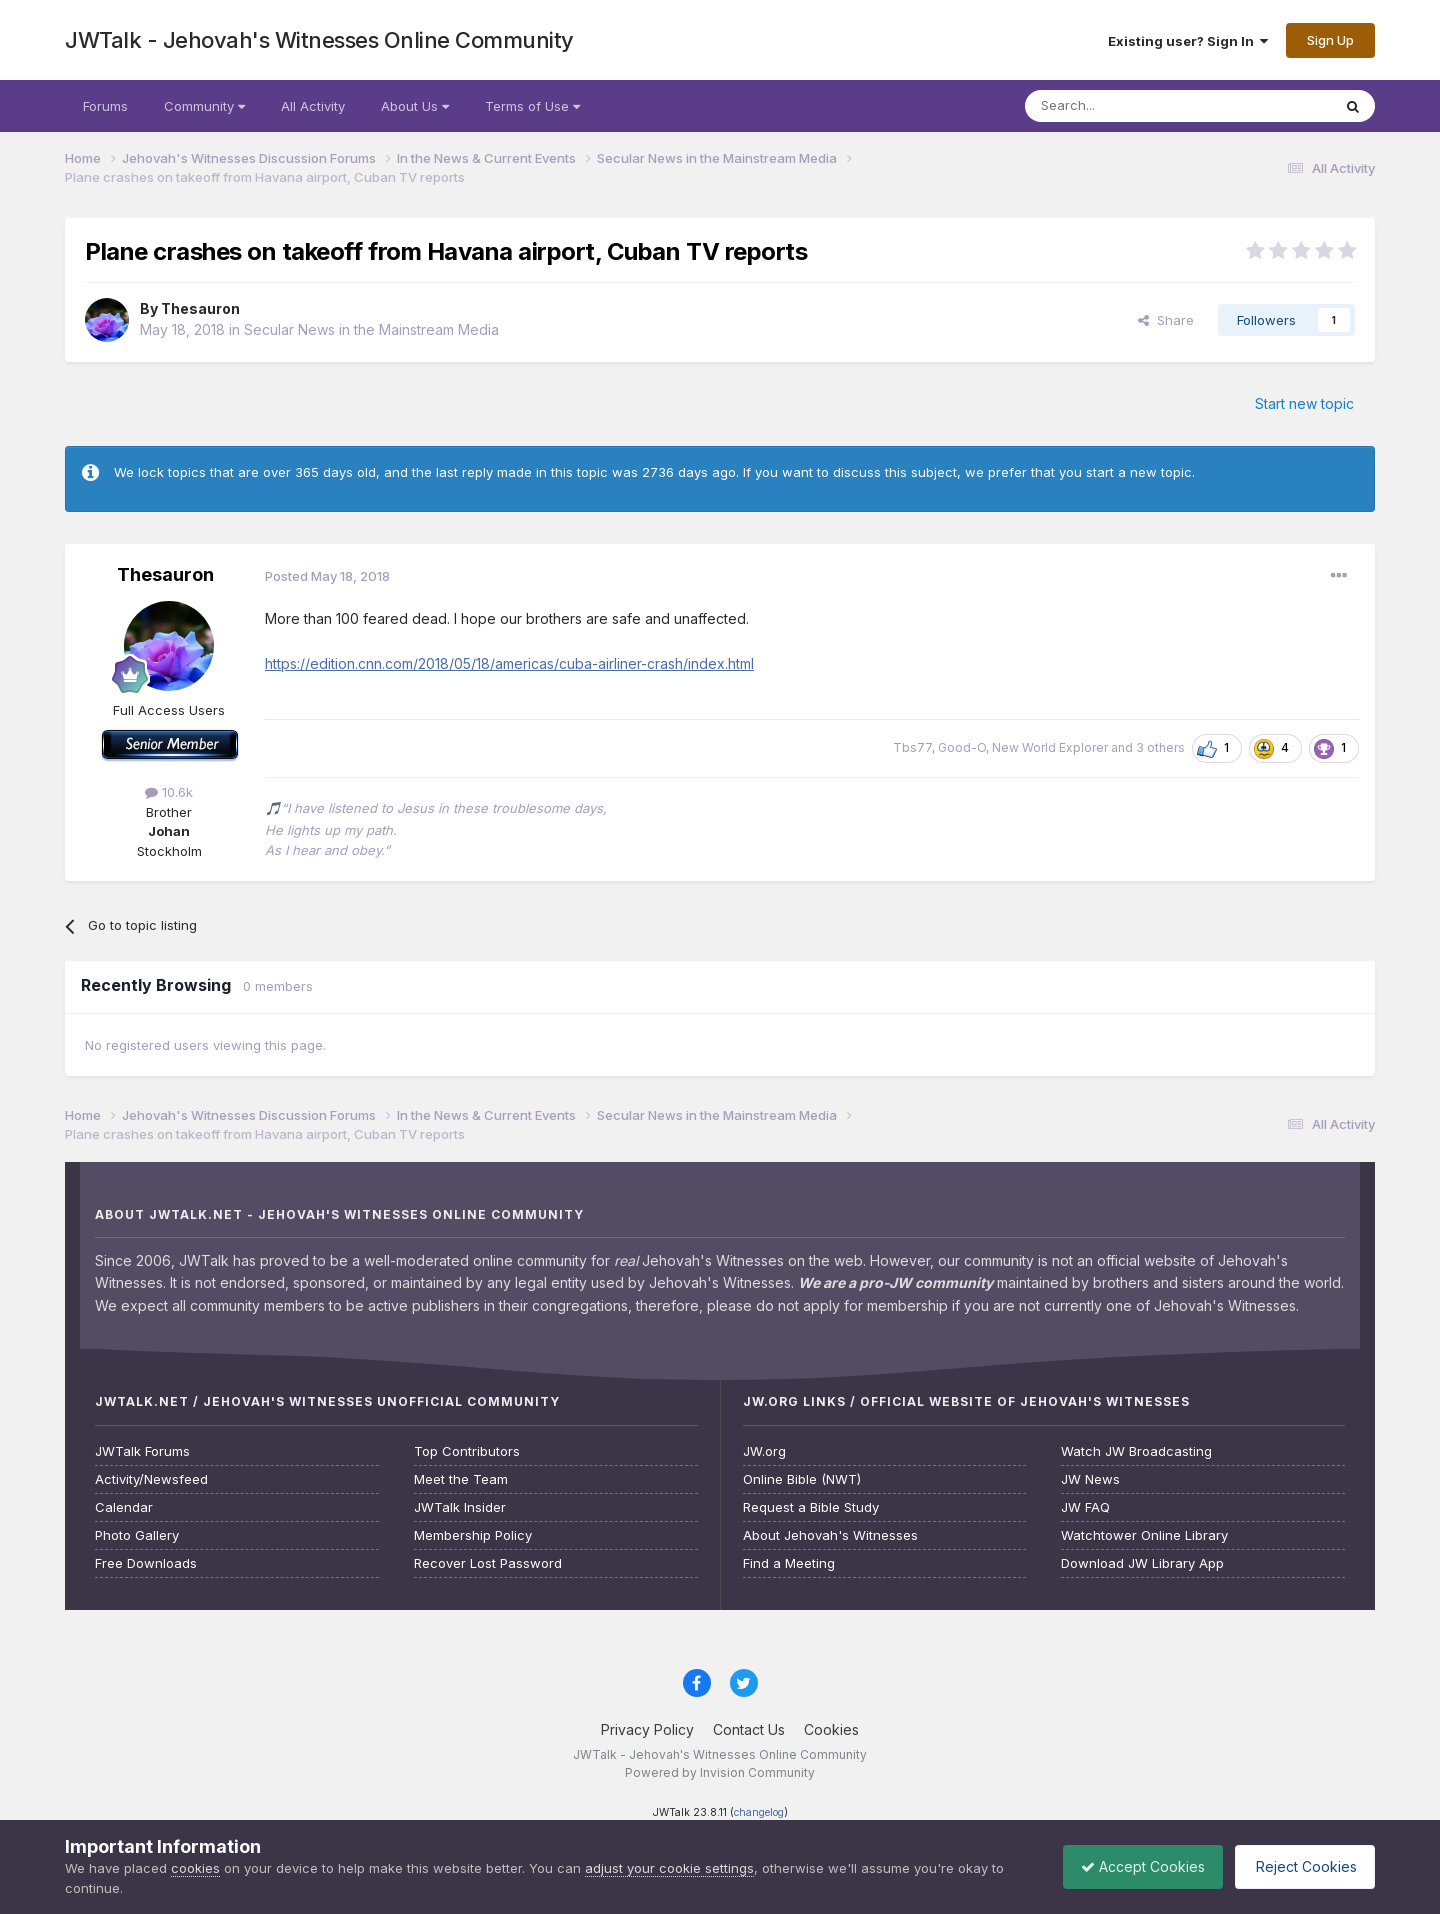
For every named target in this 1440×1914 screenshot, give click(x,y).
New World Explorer (1050, 747)
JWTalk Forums (142, 1451)
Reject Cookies (1301, 1866)
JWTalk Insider (460, 1507)
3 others (1160, 747)
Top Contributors (467, 1451)
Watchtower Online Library (1144, 1535)
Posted (327, 576)
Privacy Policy (647, 1729)
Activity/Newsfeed (151, 1479)
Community (204, 106)
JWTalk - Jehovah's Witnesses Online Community (319, 40)
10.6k (169, 792)
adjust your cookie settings (669, 1868)
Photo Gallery (137, 1535)
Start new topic (1304, 403)
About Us (415, 106)
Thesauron (200, 308)
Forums (105, 106)
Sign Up (1330, 40)
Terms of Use (532, 106)
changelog (759, 1812)
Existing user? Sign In (1188, 41)
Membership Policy (473, 1535)
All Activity (313, 106)
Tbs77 (912, 747)
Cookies (831, 1729)
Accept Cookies (1133, 1866)
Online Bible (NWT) (802, 1479)
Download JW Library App (1142, 1563)
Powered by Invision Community (720, 1772)
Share (1166, 320)
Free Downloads (146, 1563)
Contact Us (749, 1729)
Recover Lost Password (488, 1563)
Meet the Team (461, 1479)
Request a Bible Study (811, 1507)
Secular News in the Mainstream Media (371, 329)
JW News (1090, 1479)
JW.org (764, 1451)
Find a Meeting (789, 1563)
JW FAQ (1085, 1507)
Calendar (124, 1507)
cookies (195, 1868)
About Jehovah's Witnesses (830, 1535)
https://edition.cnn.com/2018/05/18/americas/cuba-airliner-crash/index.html (509, 663)
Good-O (962, 747)
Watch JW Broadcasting (1136, 1451)
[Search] (1127, 106)
